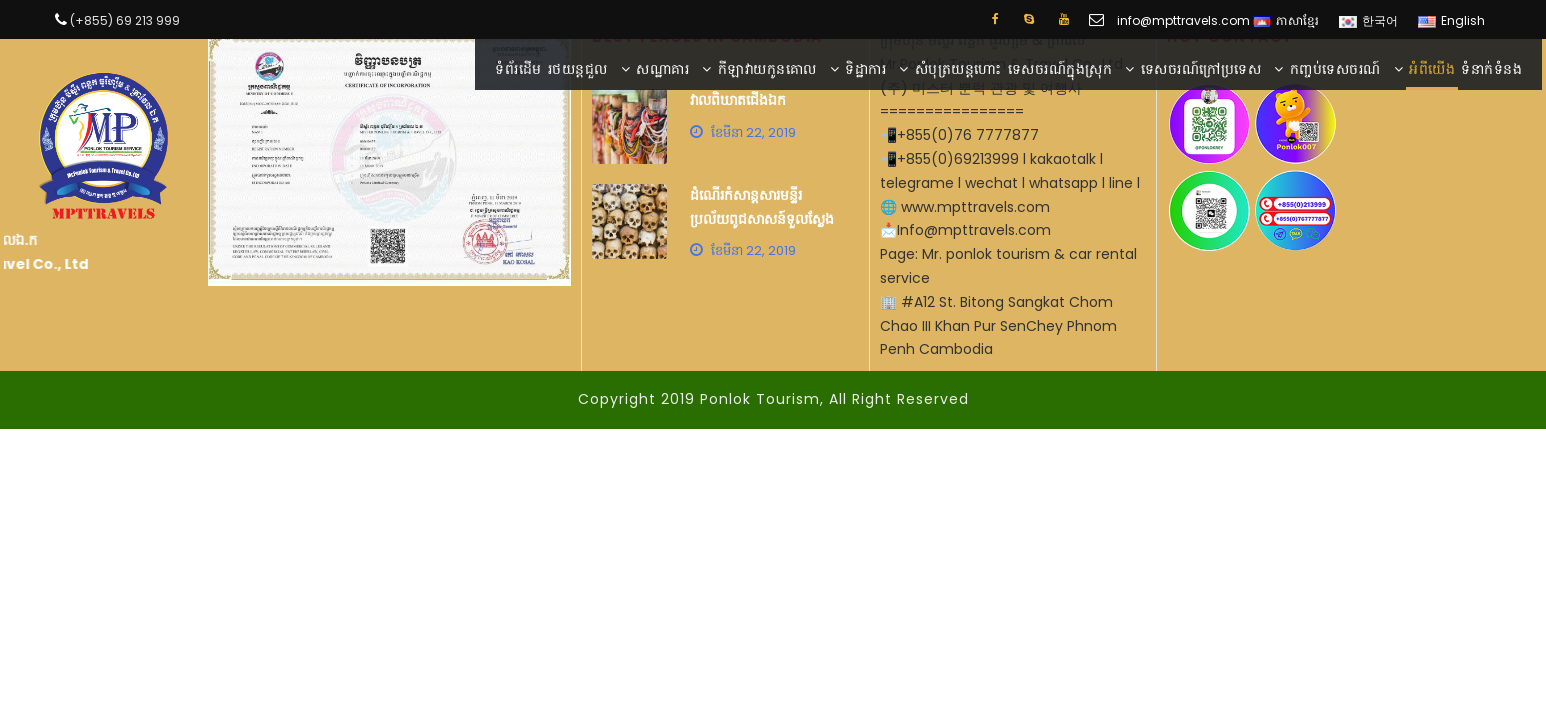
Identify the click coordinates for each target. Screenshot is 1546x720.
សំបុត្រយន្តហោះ (958, 69)
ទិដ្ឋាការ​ (865, 69)
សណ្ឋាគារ (662, 69)
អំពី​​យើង (1432, 69)
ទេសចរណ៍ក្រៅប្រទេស (1201, 69)
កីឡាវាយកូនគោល (767, 69)
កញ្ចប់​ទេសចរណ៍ (1335, 69)
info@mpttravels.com (1183, 20)
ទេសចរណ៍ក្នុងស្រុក (1060, 69)
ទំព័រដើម (518, 69)
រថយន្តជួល (578, 69)
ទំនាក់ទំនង (1491, 69)
